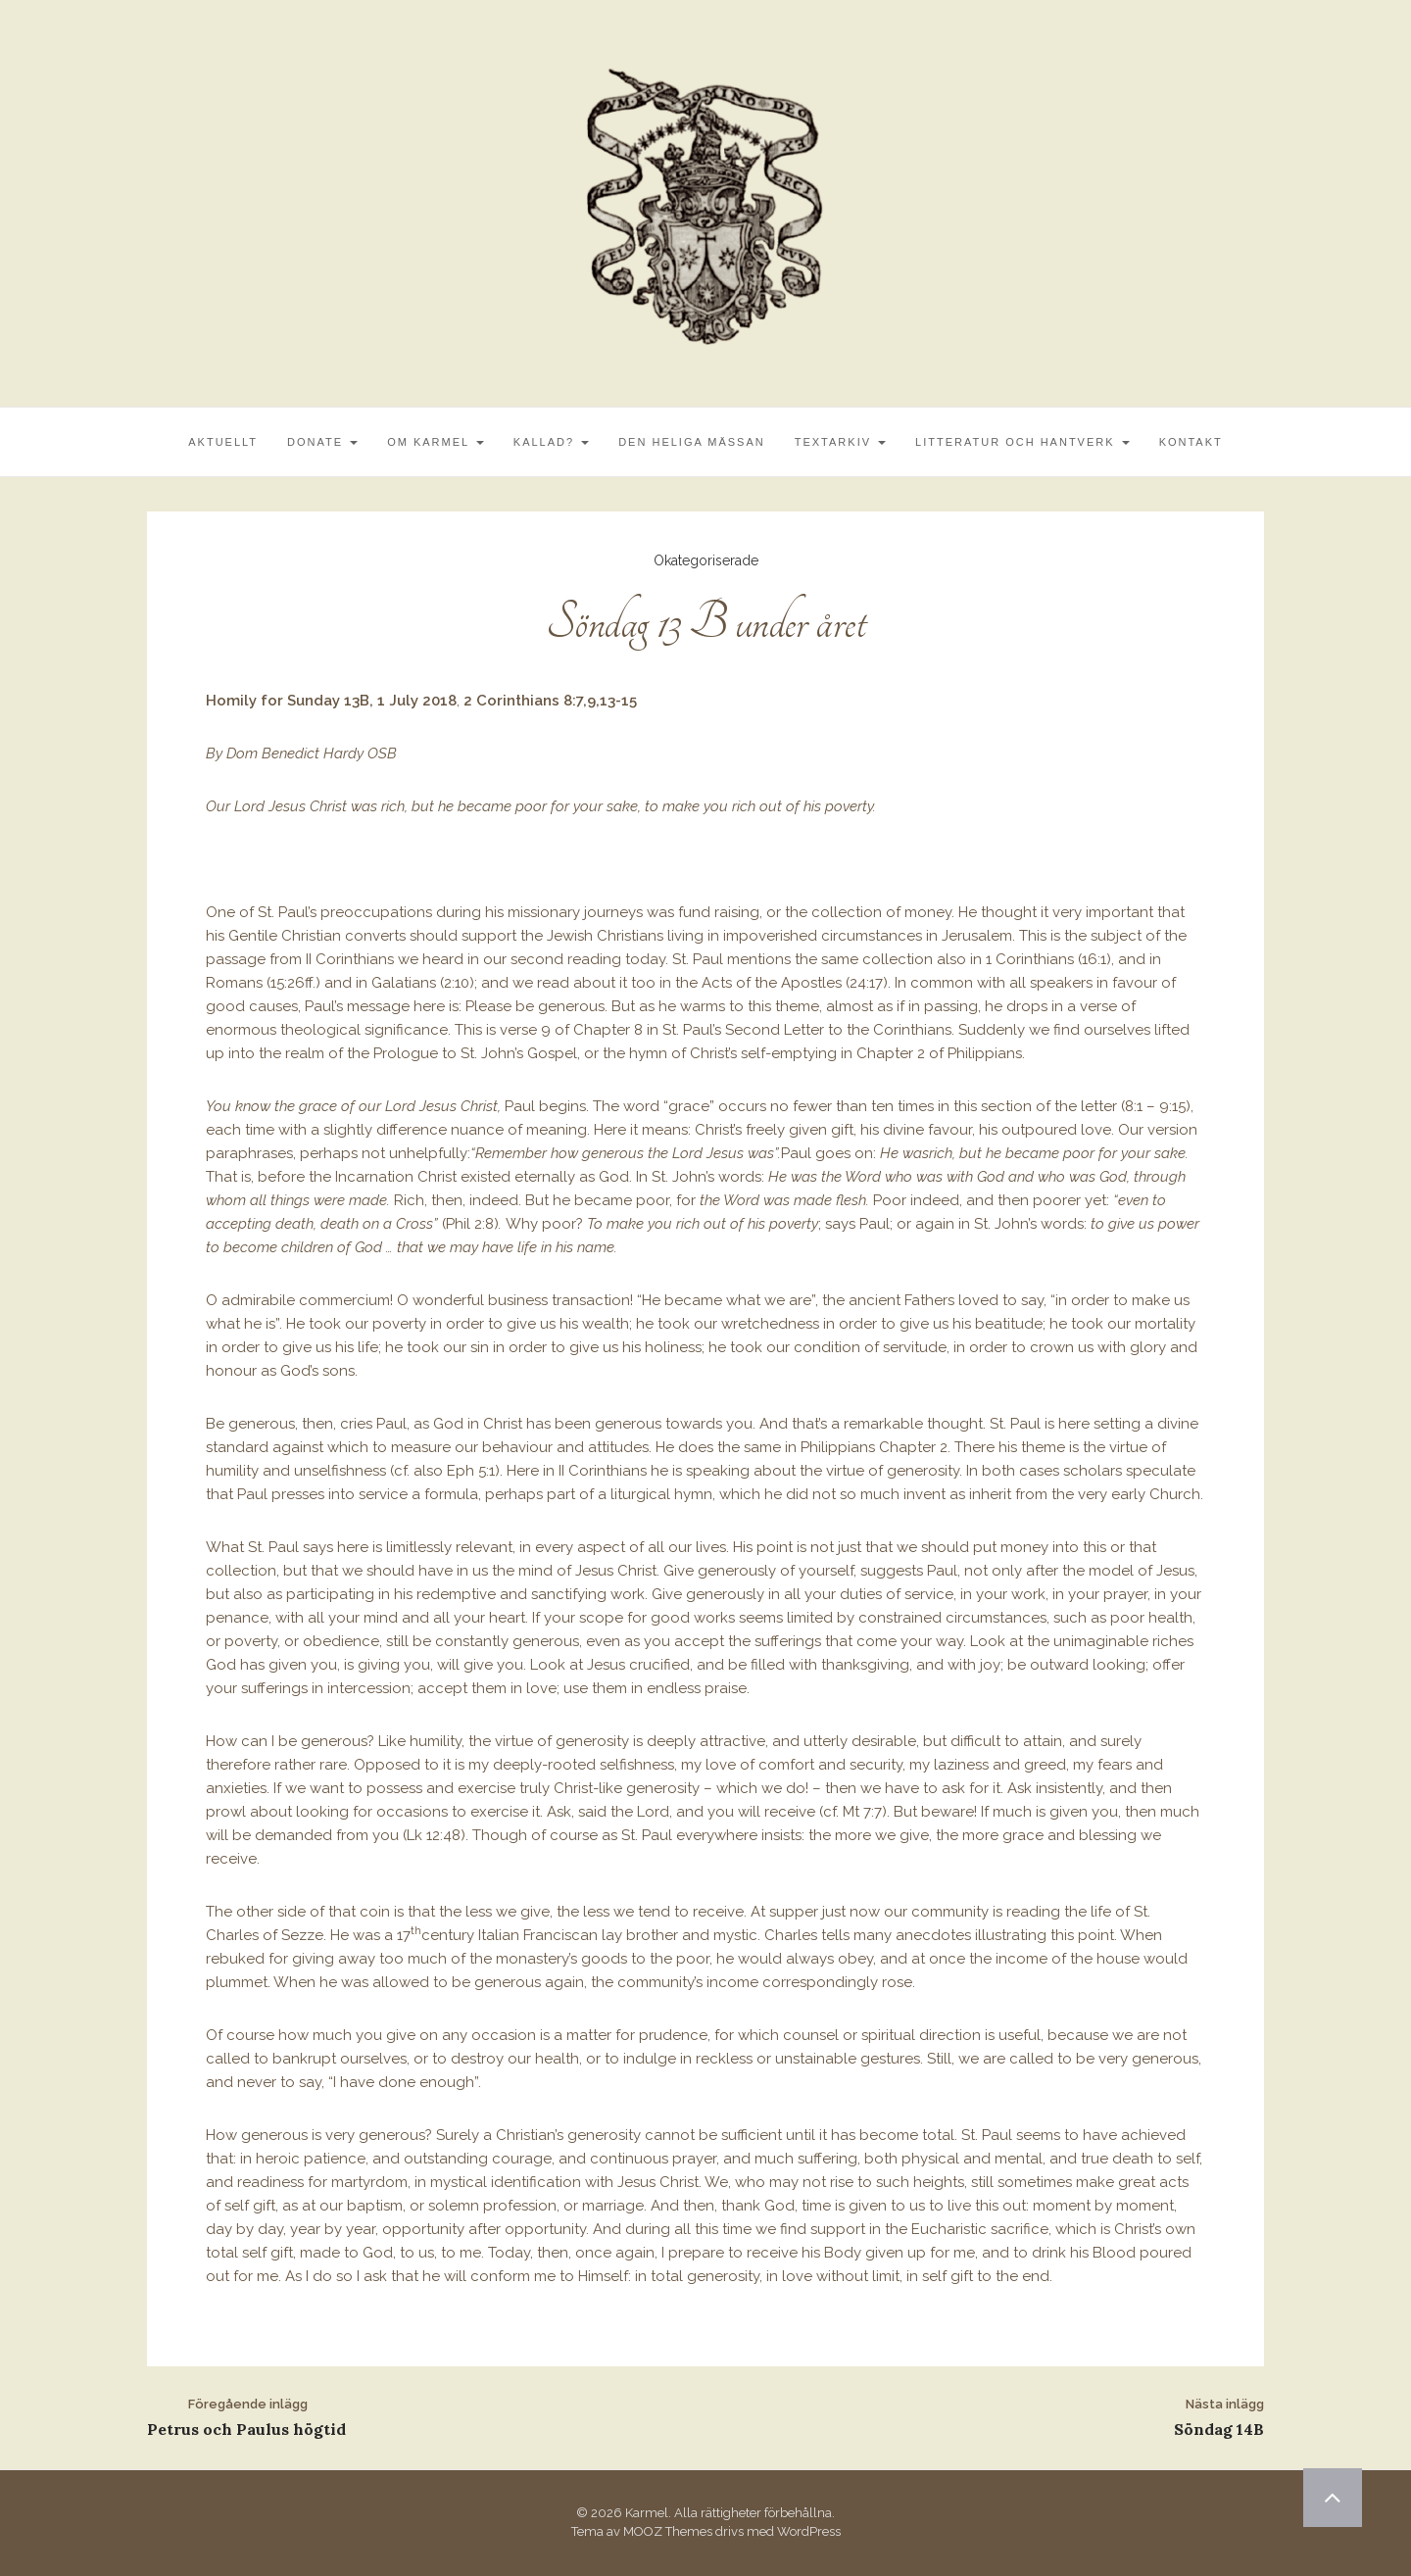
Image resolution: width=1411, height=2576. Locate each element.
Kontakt (1191, 442)
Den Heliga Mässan (691, 442)
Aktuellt (223, 442)
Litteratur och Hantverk (1022, 442)
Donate (322, 442)
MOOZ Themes (667, 2531)
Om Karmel (435, 442)
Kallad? (551, 442)
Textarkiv (840, 442)
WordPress (809, 2531)
